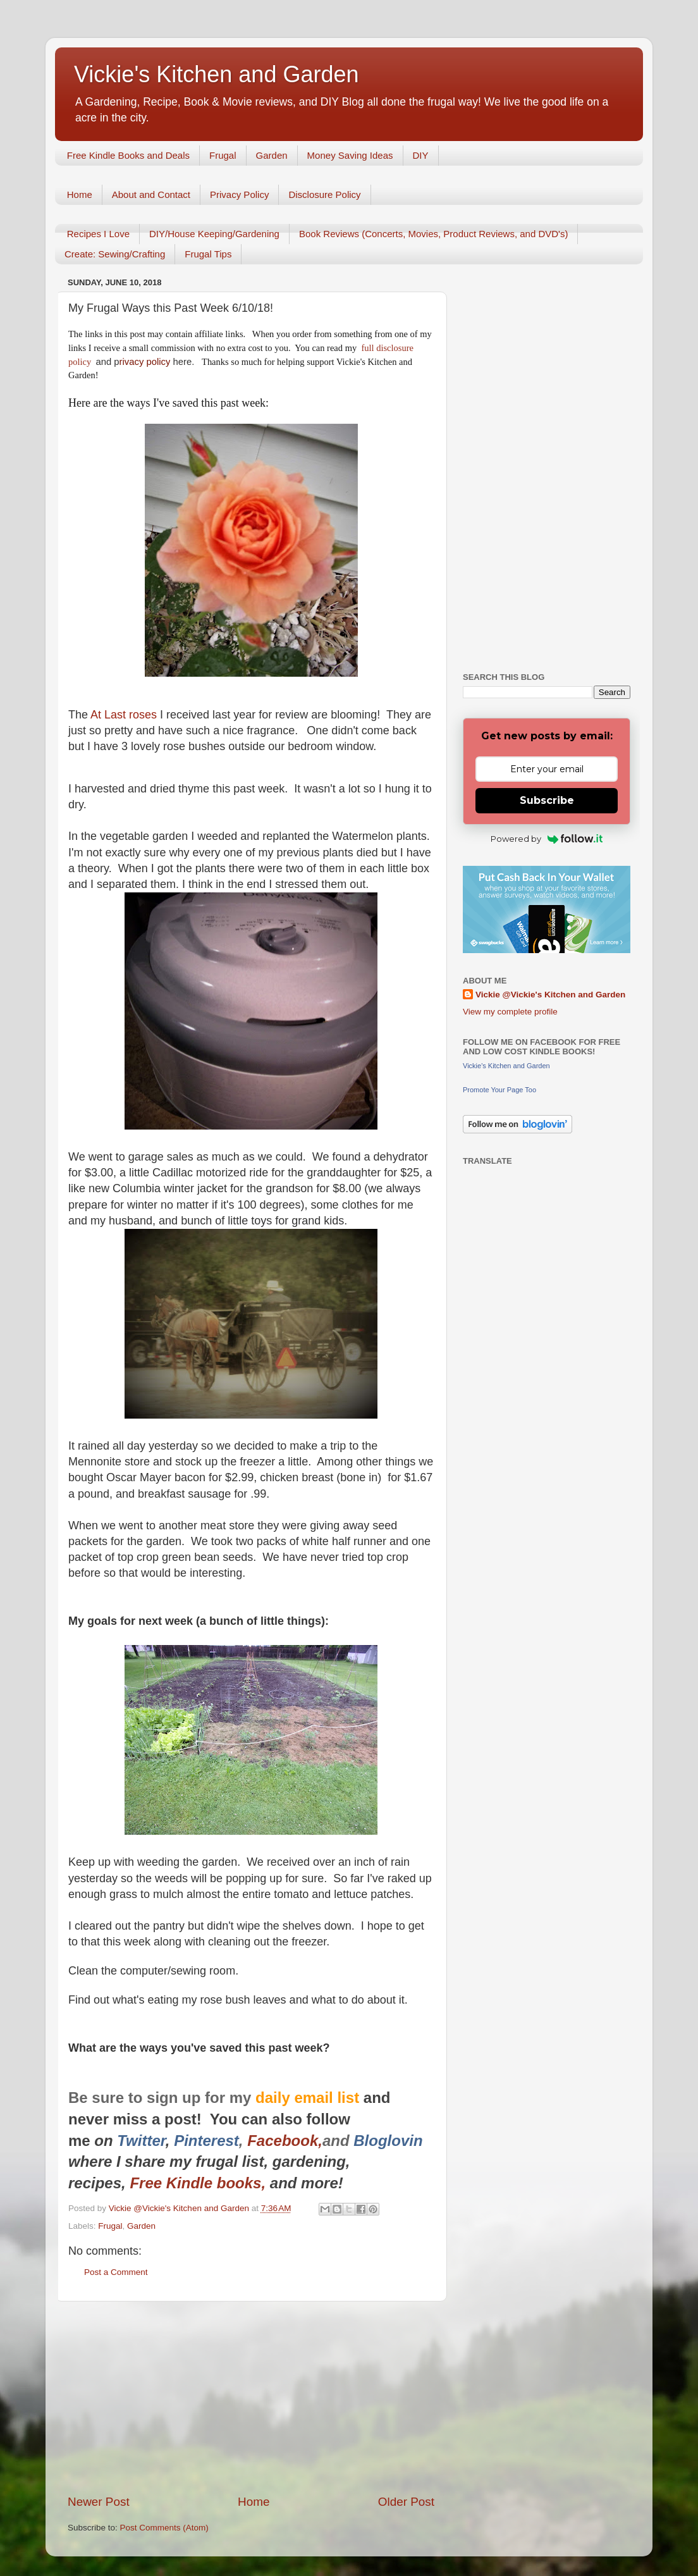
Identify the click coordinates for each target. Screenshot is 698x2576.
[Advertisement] (251, 2398)
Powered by (547, 839)
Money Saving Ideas (350, 155)
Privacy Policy (239, 194)
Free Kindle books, (198, 2182)
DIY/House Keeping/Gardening (214, 233)
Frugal (222, 155)
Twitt (134, 2140)
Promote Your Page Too (499, 1090)
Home (79, 194)
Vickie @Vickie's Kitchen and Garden (550, 994)
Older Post (406, 2501)
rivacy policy (145, 362)
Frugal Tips (208, 254)
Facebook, (284, 2140)
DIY (421, 155)
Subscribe (547, 800)
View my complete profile (510, 1011)
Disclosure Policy (324, 194)
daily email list (309, 2097)
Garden (272, 155)
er (158, 2140)
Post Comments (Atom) (164, 2527)
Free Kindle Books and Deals (128, 155)
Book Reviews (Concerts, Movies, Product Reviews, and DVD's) (433, 233)
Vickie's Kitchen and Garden (216, 74)
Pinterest (206, 2140)
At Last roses (123, 714)
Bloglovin (390, 2140)
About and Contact (151, 194)
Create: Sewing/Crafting (114, 254)
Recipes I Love (98, 233)
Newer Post (99, 2501)
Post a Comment (116, 2272)
